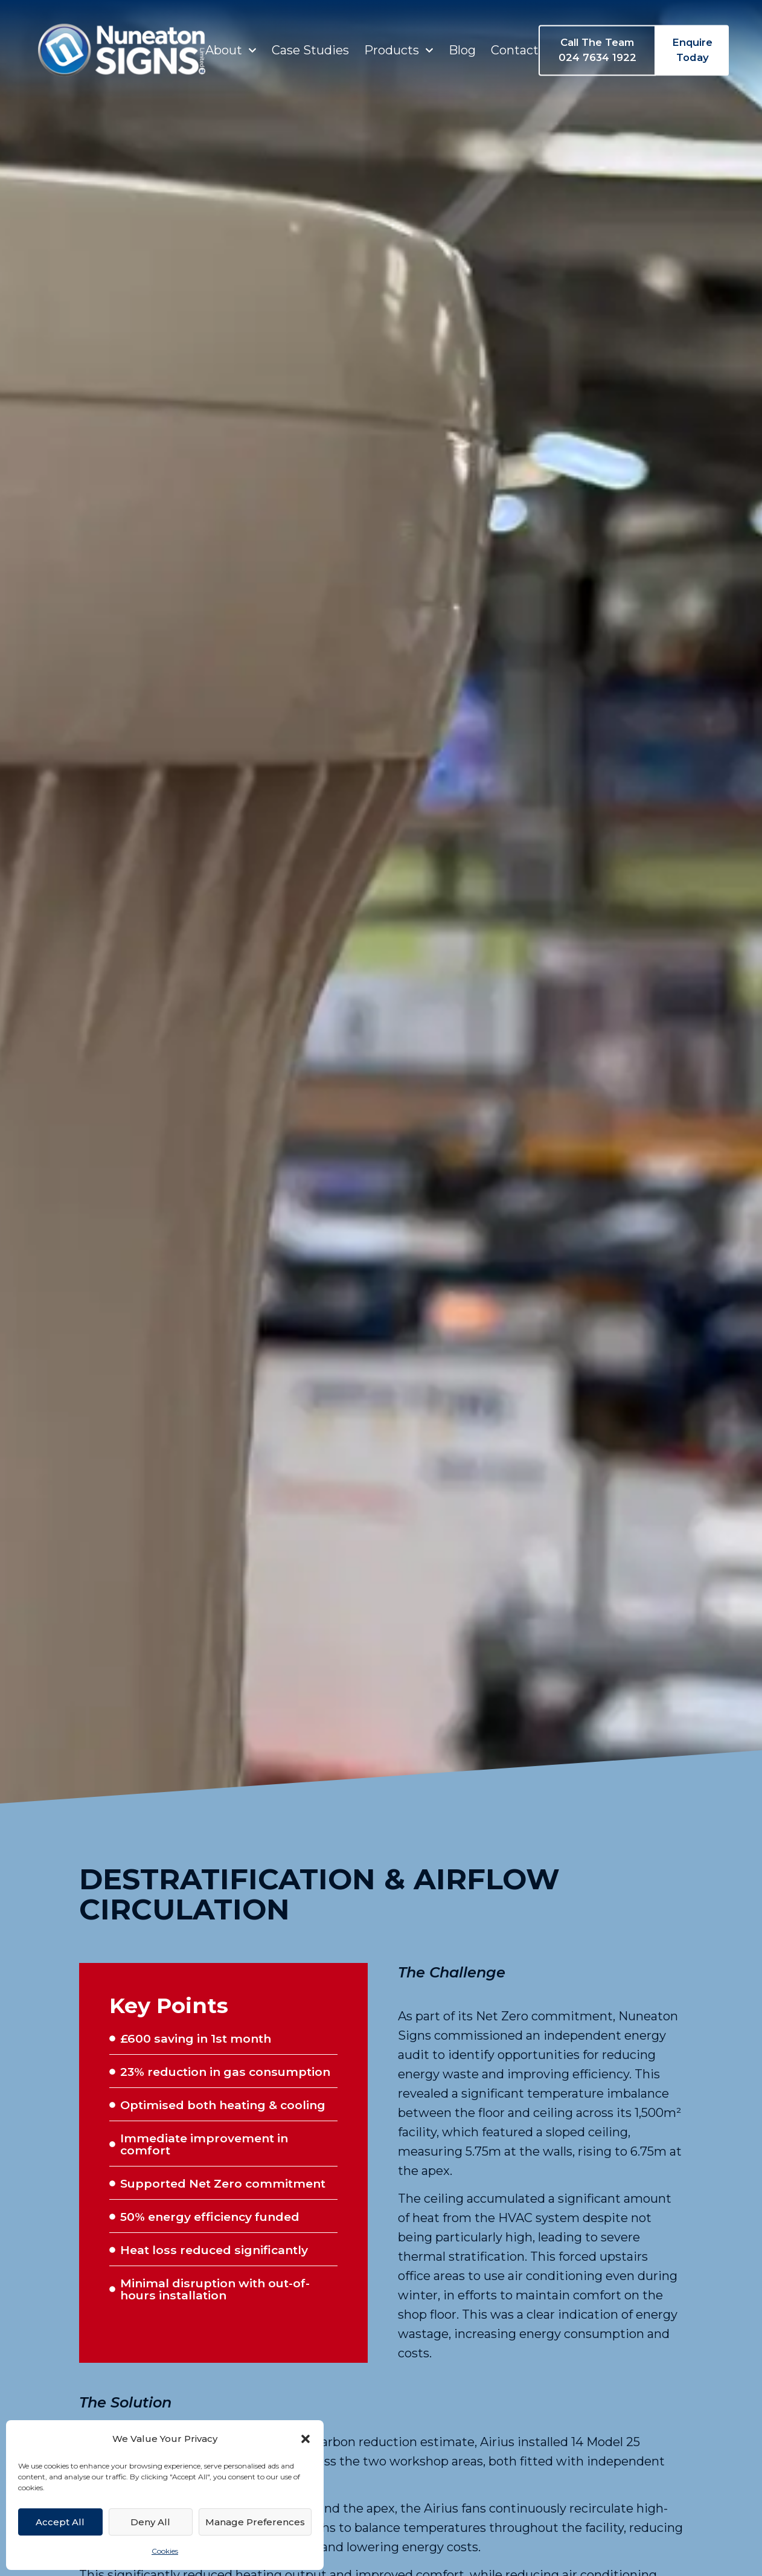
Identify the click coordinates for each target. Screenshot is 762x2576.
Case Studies (310, 43)
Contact (515, 43)
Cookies (165, 2550)
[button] (305, 2439)
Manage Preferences (255, 2522)
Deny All (150, 2522)
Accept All (60, 2522)
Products (399, 43)
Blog (462, 43)
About (231, 43)
